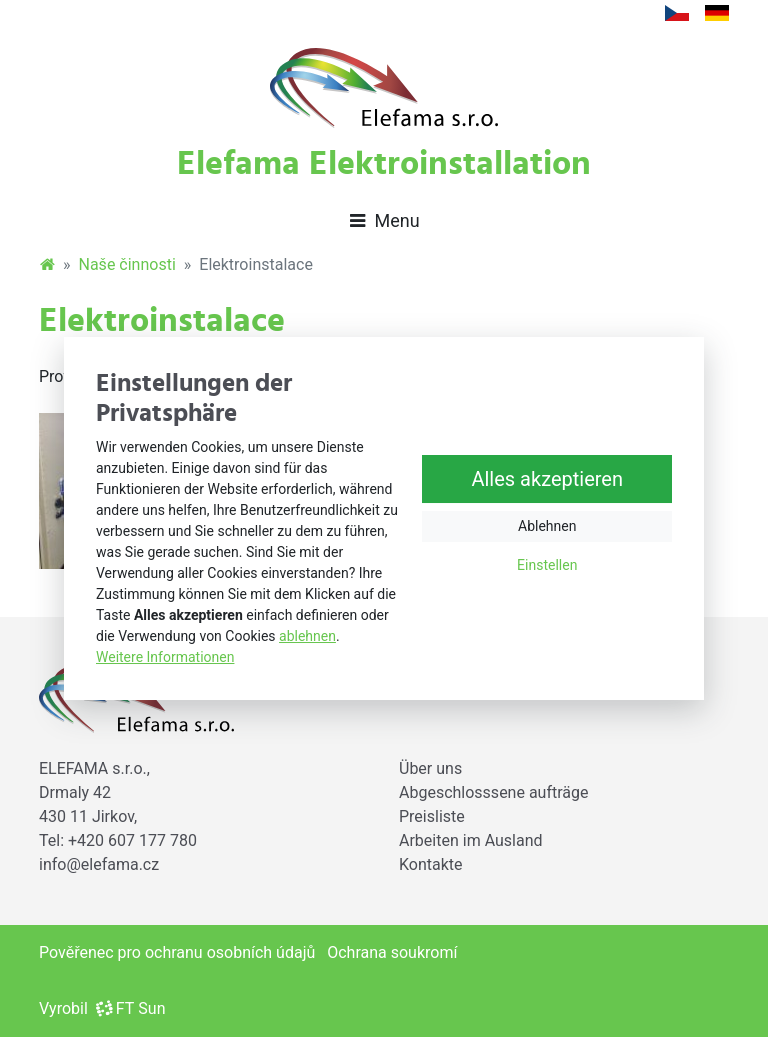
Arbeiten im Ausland (471, 840)
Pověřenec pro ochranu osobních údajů (177, 952)
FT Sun (131, 1008)
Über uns (430, 768)
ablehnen (307, 636)
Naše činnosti (127, 264)
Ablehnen (547, 527)
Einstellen (547, 566)
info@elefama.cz (99, 864)
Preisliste (432, 816)
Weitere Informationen (165, 657)
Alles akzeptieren (547, 480)
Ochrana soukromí (392, 952)
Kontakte (431, 864)
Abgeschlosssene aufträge (494, 792)
